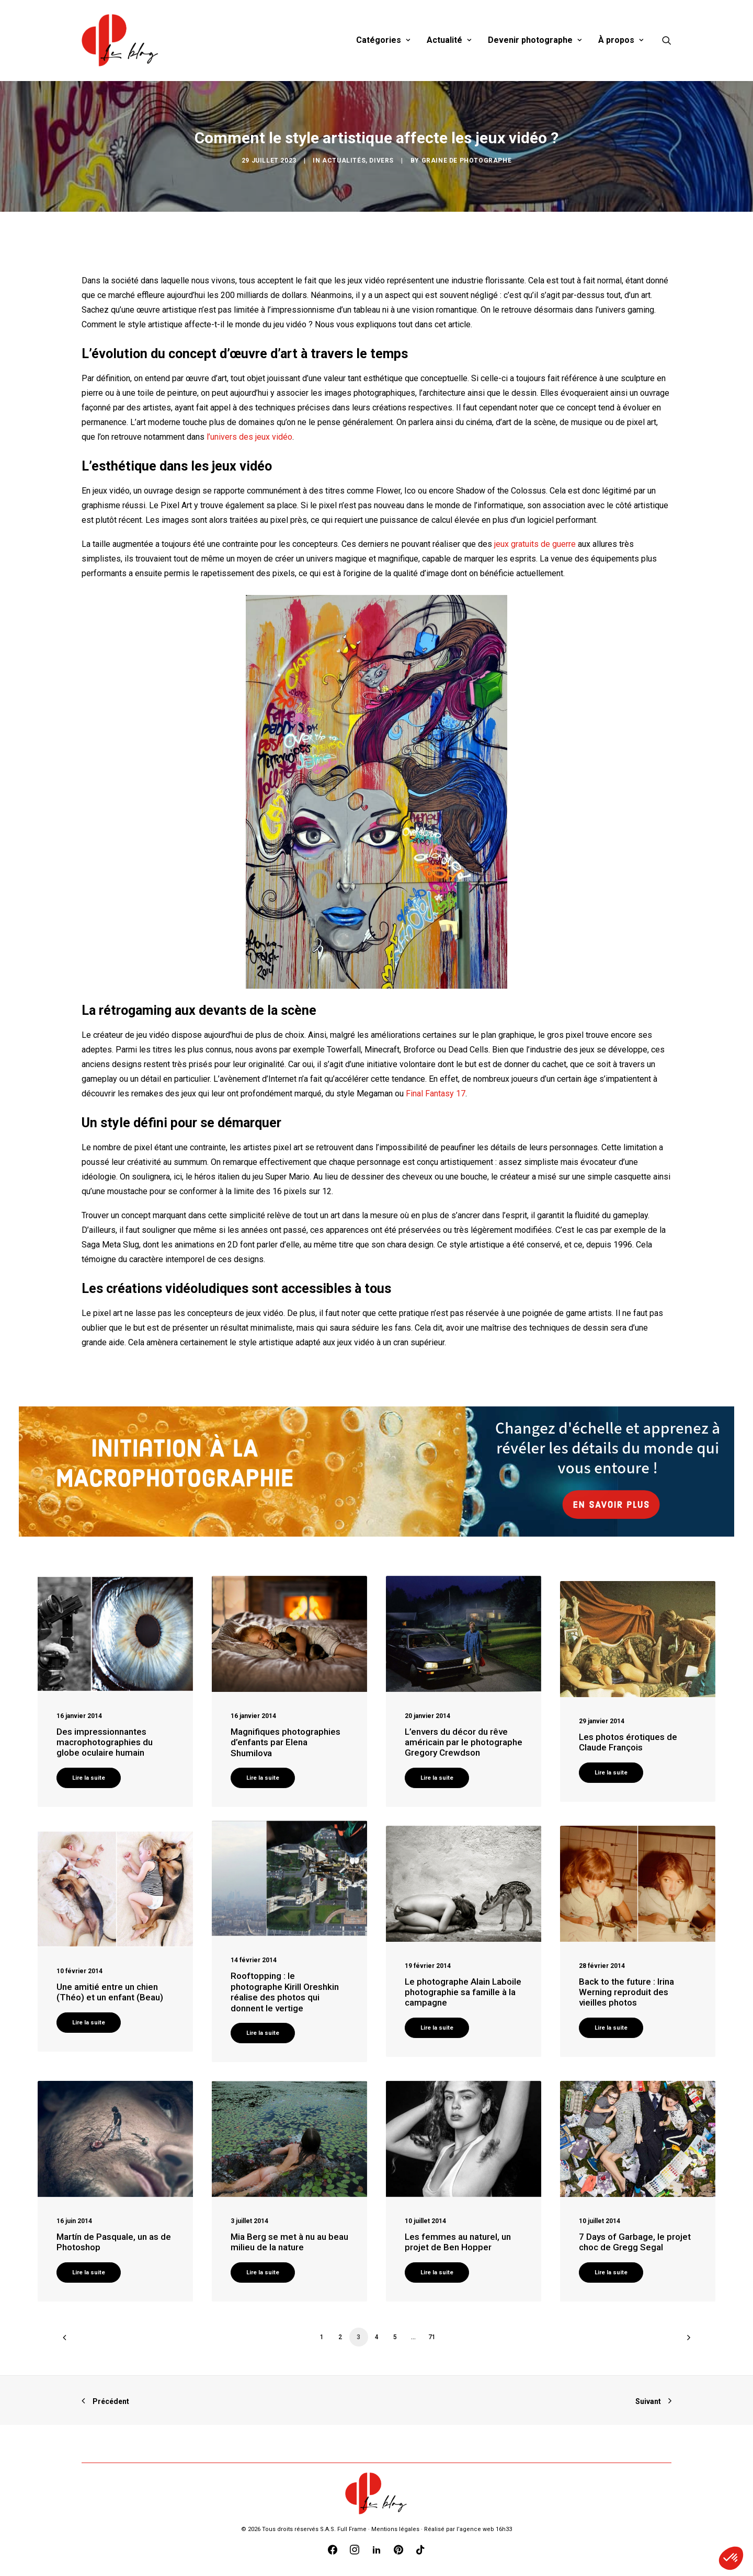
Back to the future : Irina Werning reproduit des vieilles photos (626, 1992)
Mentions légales (395, 2529)
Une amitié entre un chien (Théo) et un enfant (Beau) (109, 1992)
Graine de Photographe (466, 160)
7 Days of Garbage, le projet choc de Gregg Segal (635, 2241)
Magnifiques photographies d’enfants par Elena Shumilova (285, 1742)
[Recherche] (666, 40)
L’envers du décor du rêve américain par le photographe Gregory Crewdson (463, 1742)
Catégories (383, 40)
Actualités (344, 160)
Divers (381, 160)
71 (432, 2337)
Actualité (449, 40)
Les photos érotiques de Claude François (628, 1742)
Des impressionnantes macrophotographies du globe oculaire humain (104, 1742)
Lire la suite (88, 1777)
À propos (620, 40)
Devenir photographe (534, 40)
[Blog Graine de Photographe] (120, 40)
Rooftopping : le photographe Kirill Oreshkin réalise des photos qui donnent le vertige (285, 1992)
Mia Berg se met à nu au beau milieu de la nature (289, 2241)
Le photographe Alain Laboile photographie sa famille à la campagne (463, 1992)
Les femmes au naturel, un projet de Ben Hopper (458, 2241)
